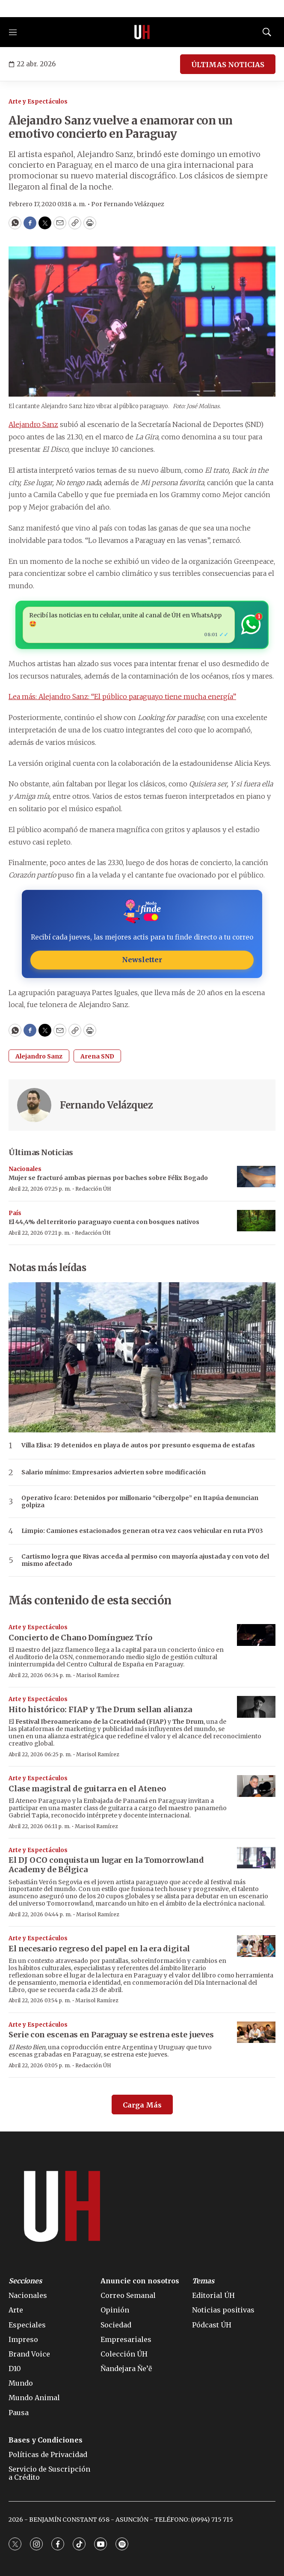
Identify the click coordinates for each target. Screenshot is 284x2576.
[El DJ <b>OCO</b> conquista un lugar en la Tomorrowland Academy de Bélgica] (256, 1858)
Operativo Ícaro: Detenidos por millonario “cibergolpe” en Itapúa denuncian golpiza (139, 1501)
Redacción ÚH (93, 1189)
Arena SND (97, 1056)
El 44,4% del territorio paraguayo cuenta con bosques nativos (104, 1222)
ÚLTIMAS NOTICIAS (227, 64)
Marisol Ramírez (97, 1675)
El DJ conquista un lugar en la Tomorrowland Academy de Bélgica (106, 1864)
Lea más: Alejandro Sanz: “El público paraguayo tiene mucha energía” (122, 696)
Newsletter (142, 959)
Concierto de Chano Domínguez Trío (80, 1637)
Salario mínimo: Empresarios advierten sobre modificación (113, 1472)
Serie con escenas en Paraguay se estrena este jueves (111, 2034)
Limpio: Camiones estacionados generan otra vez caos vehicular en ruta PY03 (142, 1531)
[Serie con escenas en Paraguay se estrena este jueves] (256, 2032)
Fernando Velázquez (106, 1105)
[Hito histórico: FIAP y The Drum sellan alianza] (256, 1707)
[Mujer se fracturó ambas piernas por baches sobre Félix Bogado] (256, 1177)
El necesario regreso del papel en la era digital (99, 1948)
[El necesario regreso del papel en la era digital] (256, 1946)
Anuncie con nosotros (140, 2281)
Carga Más (142, 2105)
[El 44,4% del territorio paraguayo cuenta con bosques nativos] (256, 1221)
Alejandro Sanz (33, 424)
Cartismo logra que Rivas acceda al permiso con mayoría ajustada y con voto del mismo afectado (145, 1560)
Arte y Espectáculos (38, 101)
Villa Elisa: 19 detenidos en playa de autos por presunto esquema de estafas (138, 1445)
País (15, 1213)
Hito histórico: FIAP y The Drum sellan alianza (100, 1709)
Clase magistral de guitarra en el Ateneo (87, 1788)
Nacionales (25, 1169)
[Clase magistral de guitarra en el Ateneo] (256, 1786)
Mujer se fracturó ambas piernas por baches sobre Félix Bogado (108, 1178)
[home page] (142, 32)
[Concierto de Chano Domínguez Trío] (256, 1635)
